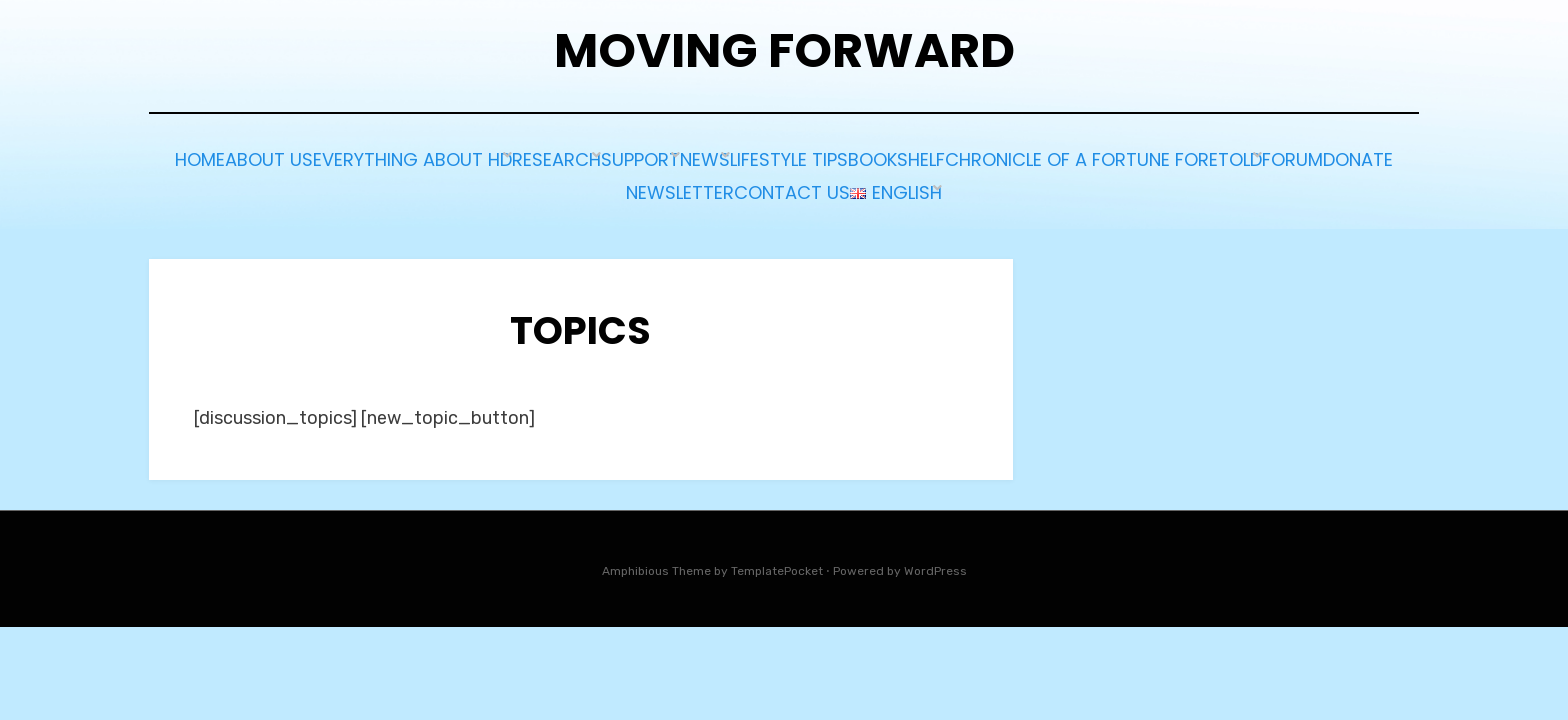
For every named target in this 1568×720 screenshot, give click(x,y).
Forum (699, 184)
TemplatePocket (777, 560)
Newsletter (909, 184)
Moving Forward (784, 50)
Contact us (1044, 184)
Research (757, 157)
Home (334, 157)
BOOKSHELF (1211, 157)
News (961, 157)
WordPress (935, 560)
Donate (793, 184)
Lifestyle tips (1075, 157)
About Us (430, 157)
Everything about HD (593, 157)
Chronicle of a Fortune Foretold (494, 184)
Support (867, 157)
